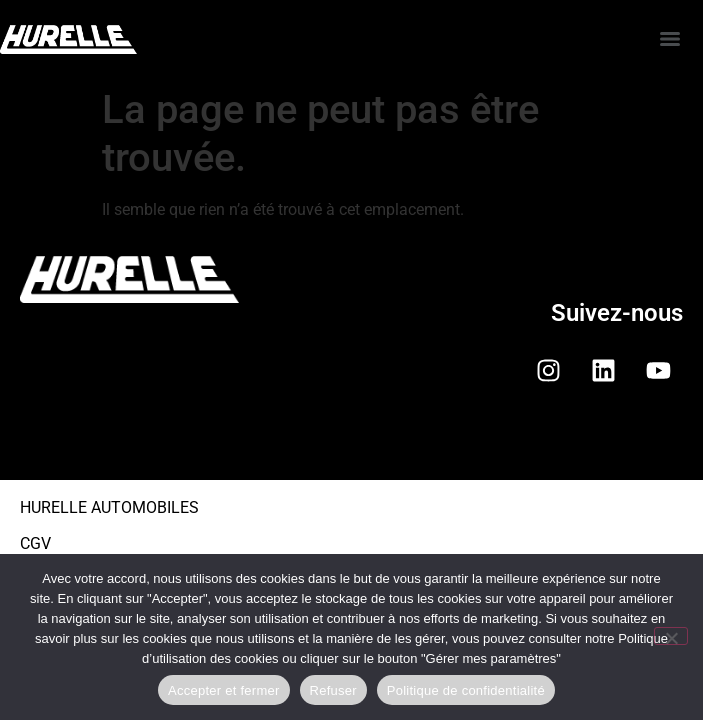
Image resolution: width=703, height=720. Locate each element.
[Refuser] (671, 636)
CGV (35, 543)
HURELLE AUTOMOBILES (109, 507)
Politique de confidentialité (466, 690)
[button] (351, 447)
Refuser (333, 690)
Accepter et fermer (223, 690)
